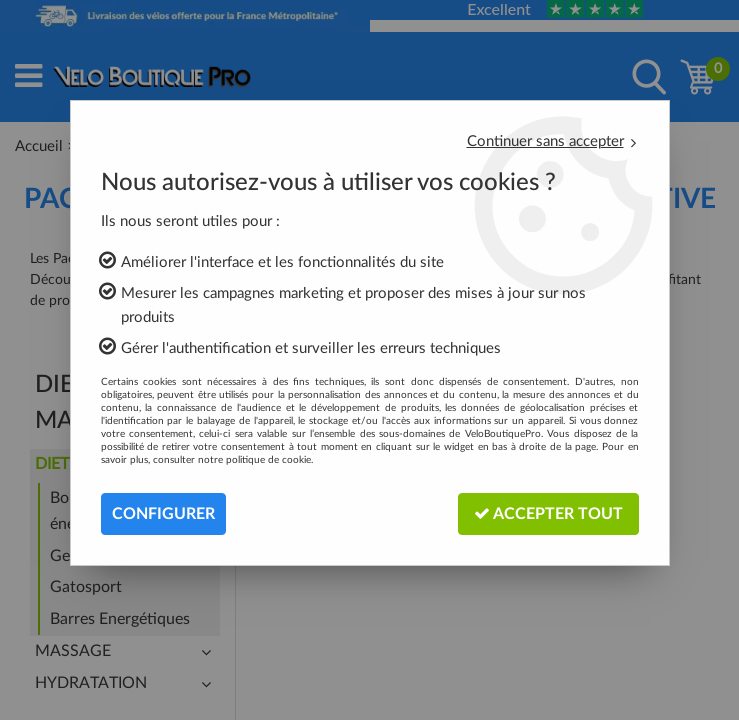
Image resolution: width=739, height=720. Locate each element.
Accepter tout (548, 513)
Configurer (163, 514)
